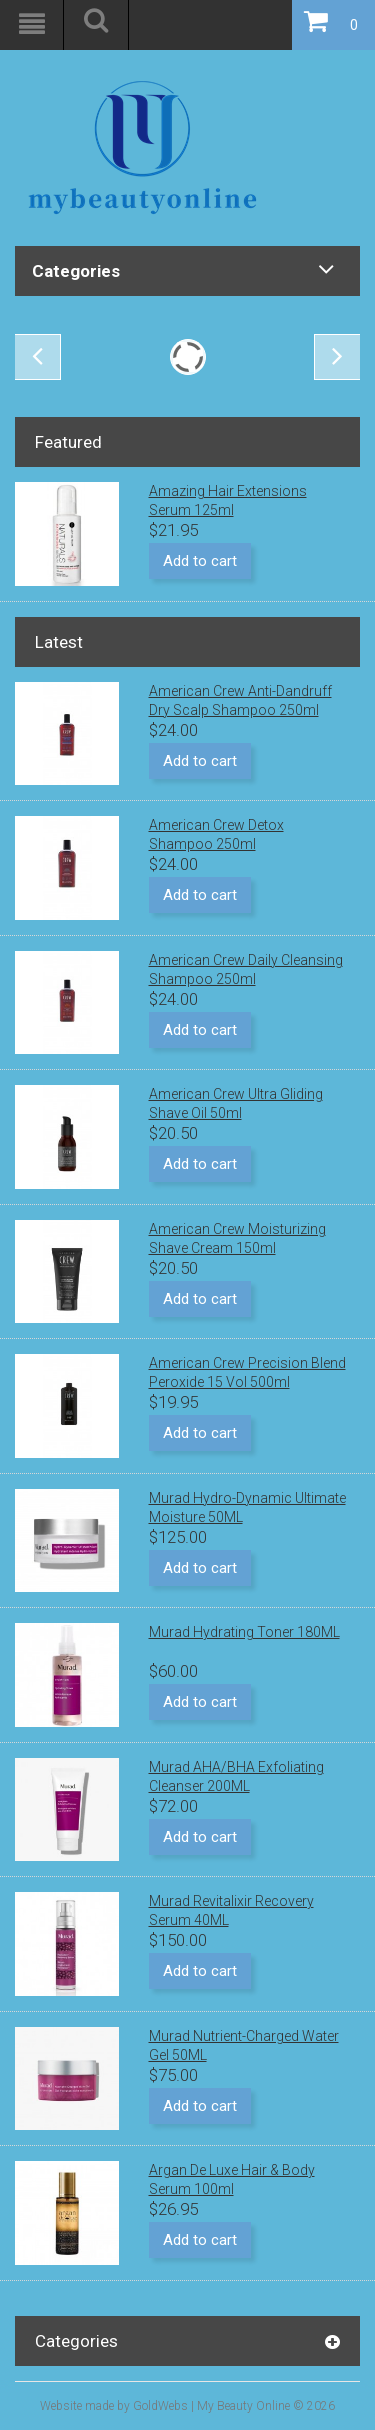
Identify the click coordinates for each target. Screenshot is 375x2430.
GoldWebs (160, 2406)
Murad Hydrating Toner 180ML (244, 1632)
